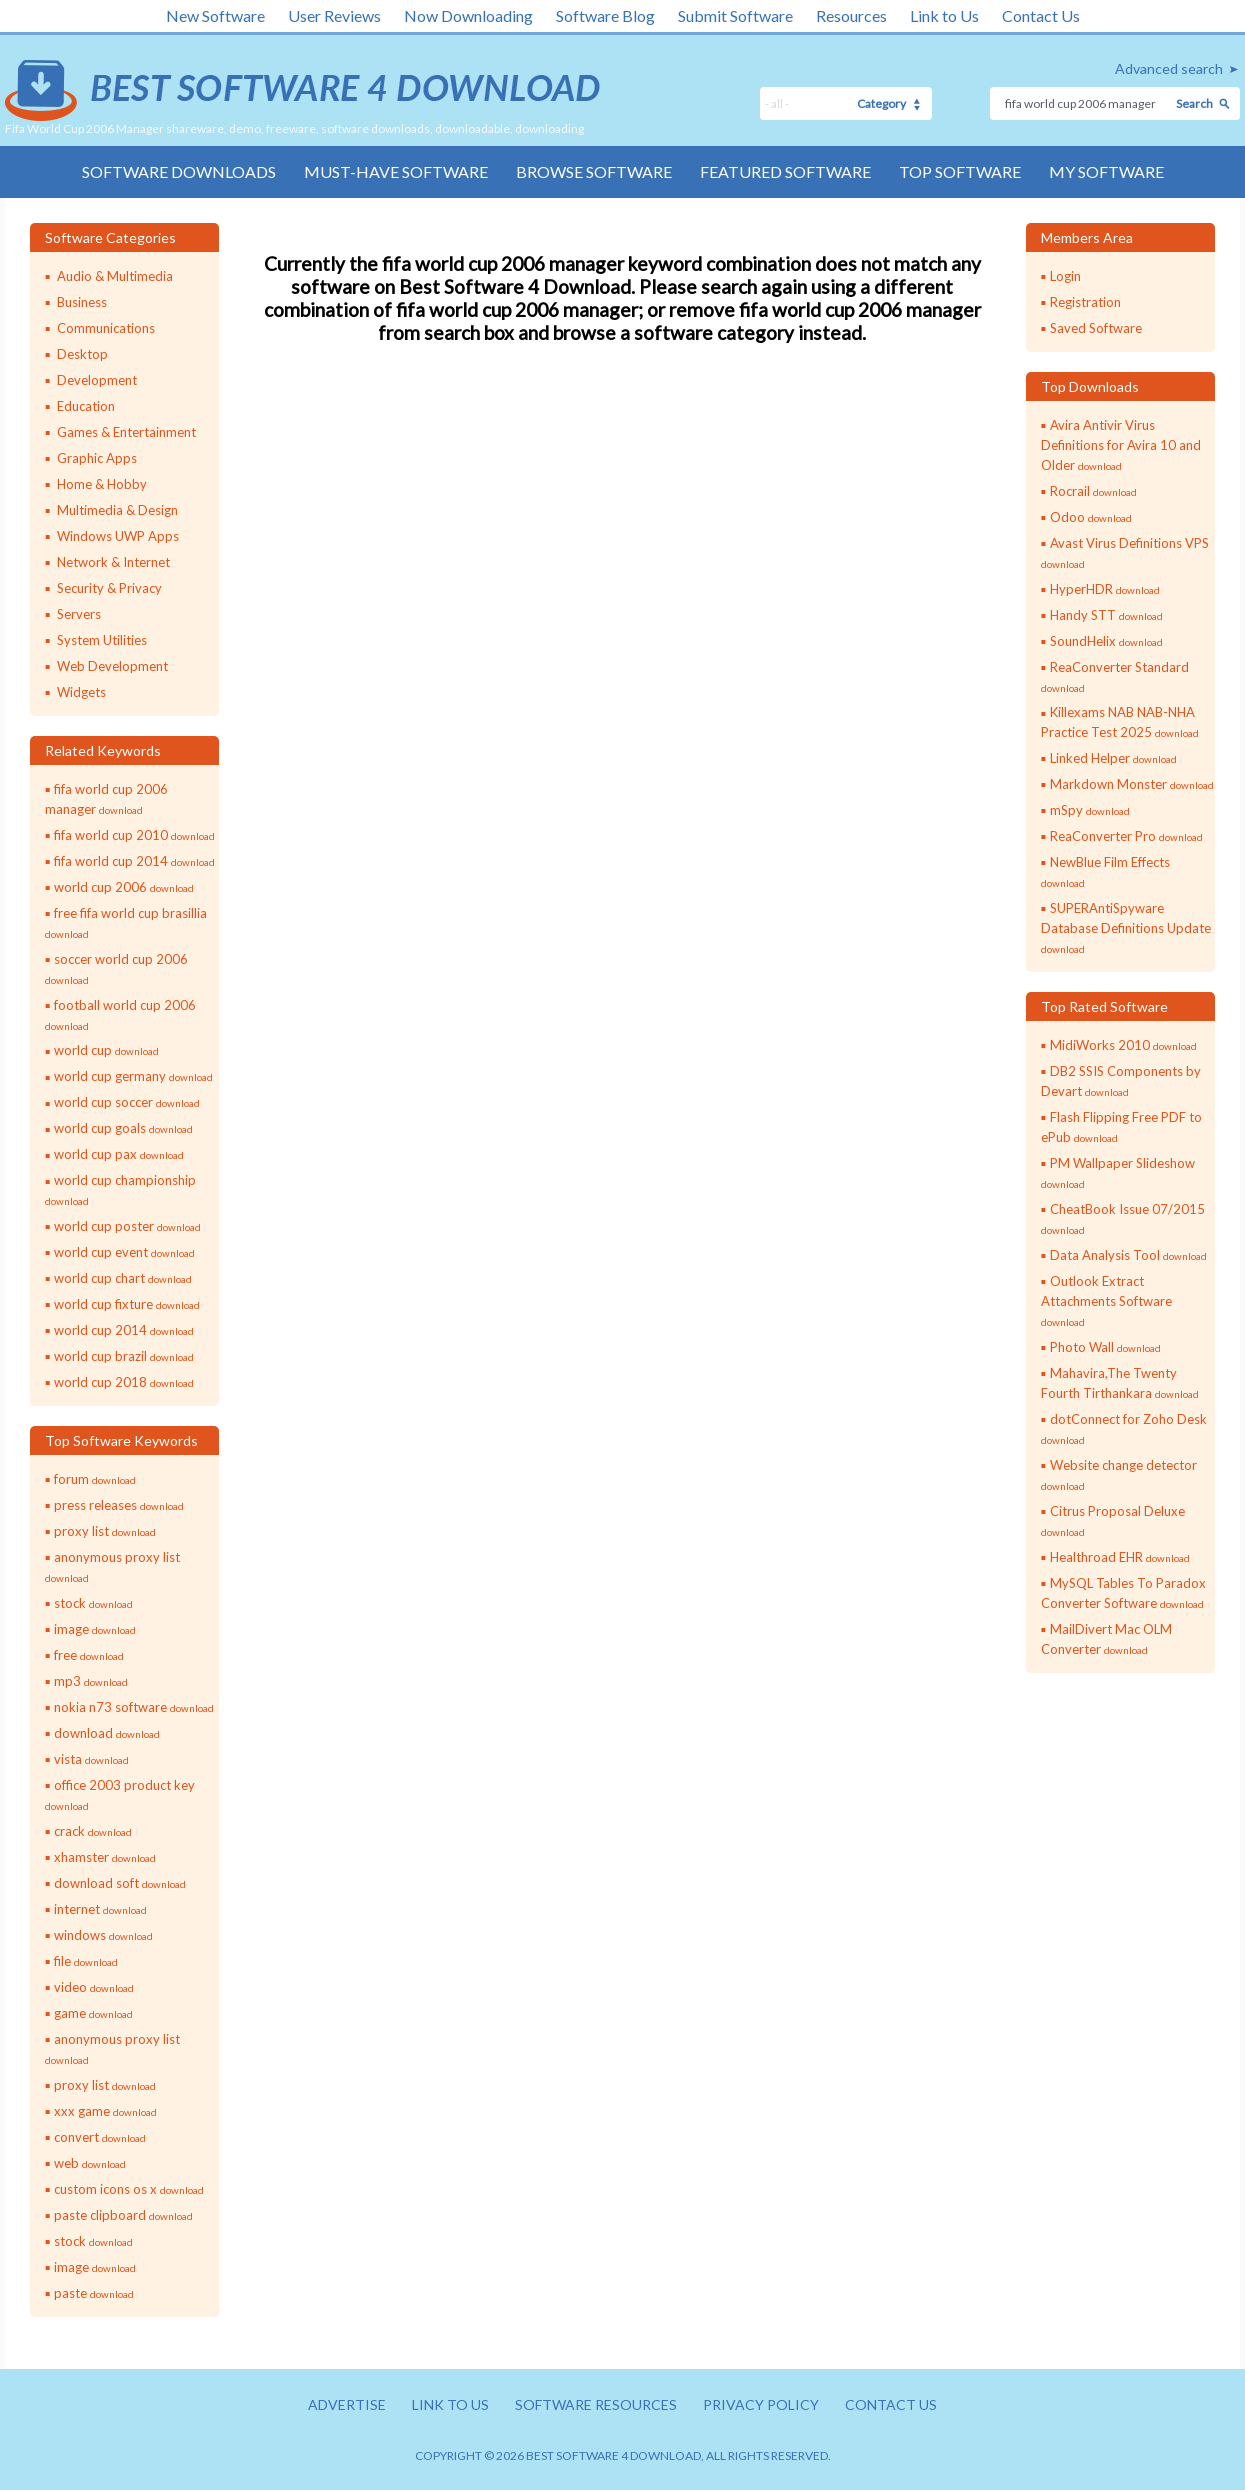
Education (86, 406)
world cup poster (127, 1226)
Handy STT (1106, 615)
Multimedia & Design (117, 510)
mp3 (91, 1681)
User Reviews (334, 15)
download (107, 1733)
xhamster (105, 1857)
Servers (79, 614)
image (95, 1629)
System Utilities (102, 640)
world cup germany (133, 1076)
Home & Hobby (102, 484)
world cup (106, 1050)
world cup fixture (127, 1304)
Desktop (82, 354)
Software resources (596, 2404)
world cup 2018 (124, 1382)
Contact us (891, 2404)
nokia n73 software (134, 1707)
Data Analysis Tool (1128, 1255)
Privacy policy (761, 2404)
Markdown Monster (1132, 784)
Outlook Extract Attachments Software (1106, 1300)
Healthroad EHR (1120, 1557)
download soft (120, 1883)
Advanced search (1169, 68)
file (86, 1961)
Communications (106, 328)
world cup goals (123, 1128)
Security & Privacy (109, 588)
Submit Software (735, 15)
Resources (851, 15)
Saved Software (1096, 328)
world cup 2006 (124, 887)
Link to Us (944, 15)
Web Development (112, 666)
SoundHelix (1106, 641)
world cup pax (119, 1154)
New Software (215, 15)
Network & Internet (113, 562)
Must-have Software (396, 171)
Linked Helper (1113, 758)
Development (97, 380)
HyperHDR (1105, 589)
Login (1065, 276)
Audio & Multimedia (115, 276)
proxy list (105, 1531)
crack (93, 1831)
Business (82, 302)
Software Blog (605, 15)
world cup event (124, 1252)
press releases (119, 1505)
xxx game (105, 2111)
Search (1194, 103)
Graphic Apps (97, 458)
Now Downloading (468, 15)
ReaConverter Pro (1126, 836)
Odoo (1091, 517)
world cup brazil (124, 1356)
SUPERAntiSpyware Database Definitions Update (1126, 927)
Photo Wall (1105, 1347)
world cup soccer (127, 1102)
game (93, 2013)
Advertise (347, 2404)
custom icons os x (129, 2189)
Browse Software (594, 171)
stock (93, 1603)
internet (100, 1909)
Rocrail (1093, 491)
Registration (1085, 302)
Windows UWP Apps (118, 536)
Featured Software (785, 171)
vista (91, 1759)
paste (94, 2293)
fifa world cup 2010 (134, 835)
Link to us (450, 2404)
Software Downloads (179, 171)
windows (103, 1935)
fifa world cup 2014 (134, 861)
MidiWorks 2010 (1123, 1045)
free (89, 1655)
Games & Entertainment (126, 432)
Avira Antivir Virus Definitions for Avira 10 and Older (1121, 445)
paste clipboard (123, 2215)
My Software (1106, 171)
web (90, 2163)
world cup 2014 (124, 1330)
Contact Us (1041, 15)
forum (95, 1479)
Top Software (960, 171)
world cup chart (123, 1278)
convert (100, 2137)
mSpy (1090, 810)
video (94, 1987)
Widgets (81, 692)
